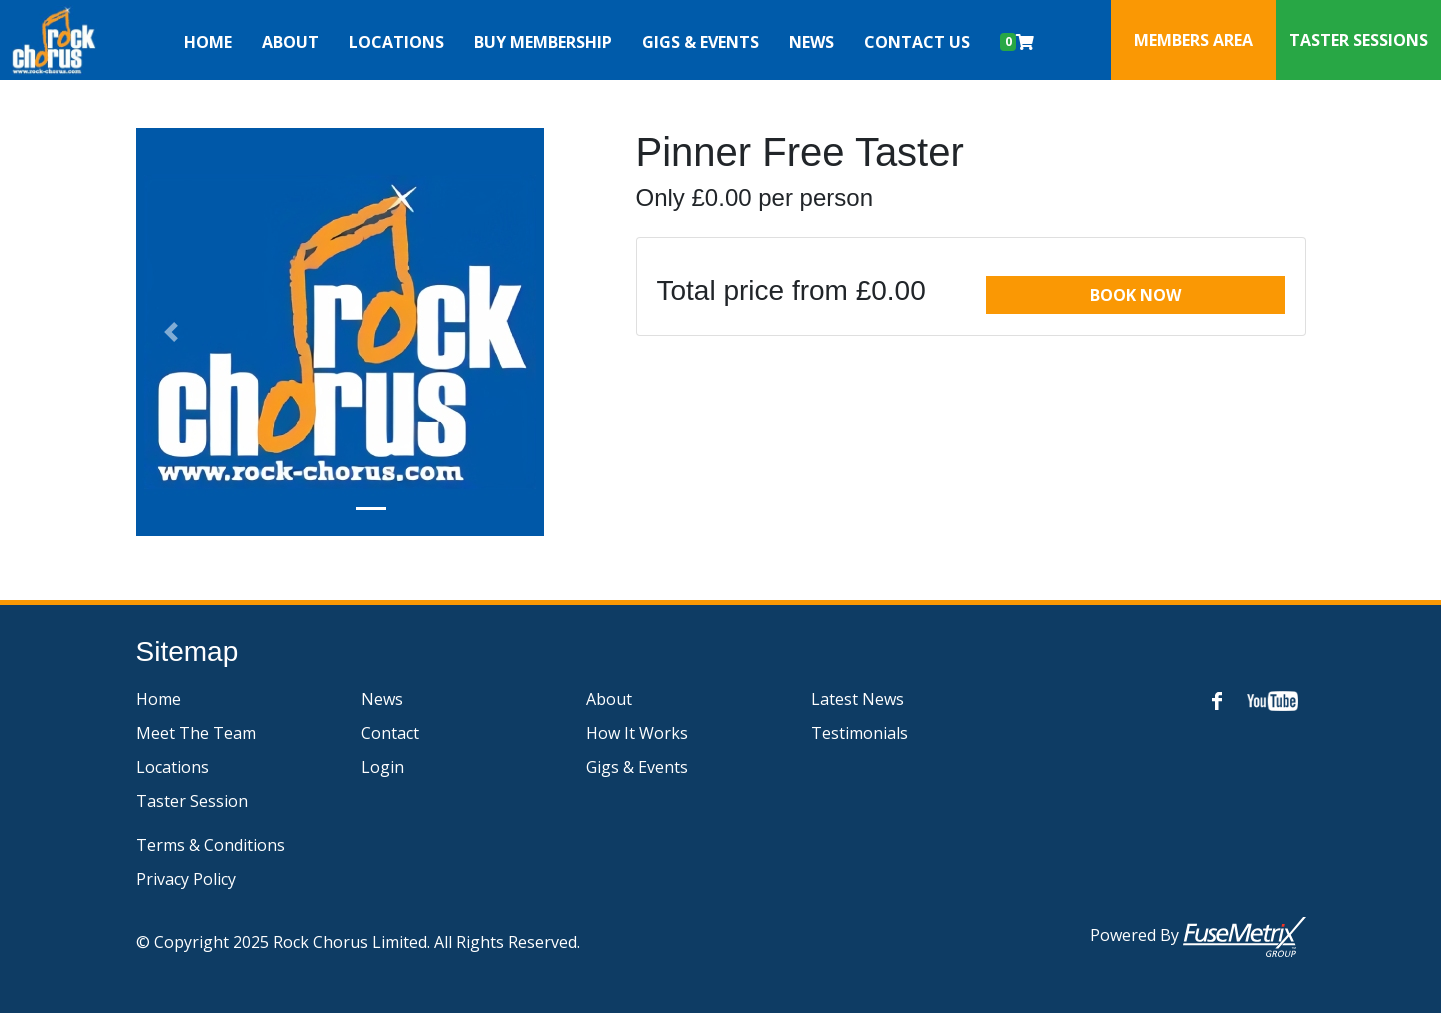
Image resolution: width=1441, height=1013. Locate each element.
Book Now (1135, 295)
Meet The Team (196, 733)
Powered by (1197, 937)
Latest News (857, 699)
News (811, 42)
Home (208, 42)
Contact (390, 733)
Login (382, 767)
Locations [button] (396, 42)
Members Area (1193, 40)
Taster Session (192, 801)
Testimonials (859, 733)
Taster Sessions (1358, 40)
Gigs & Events (700, 42)
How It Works (637, 733)
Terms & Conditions (210, 845)
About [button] (290, 42)
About (609, 699)
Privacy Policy (186, 879)
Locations (172, 767)
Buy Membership (543, 42)
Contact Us (917, 42)
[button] (171, 332)
